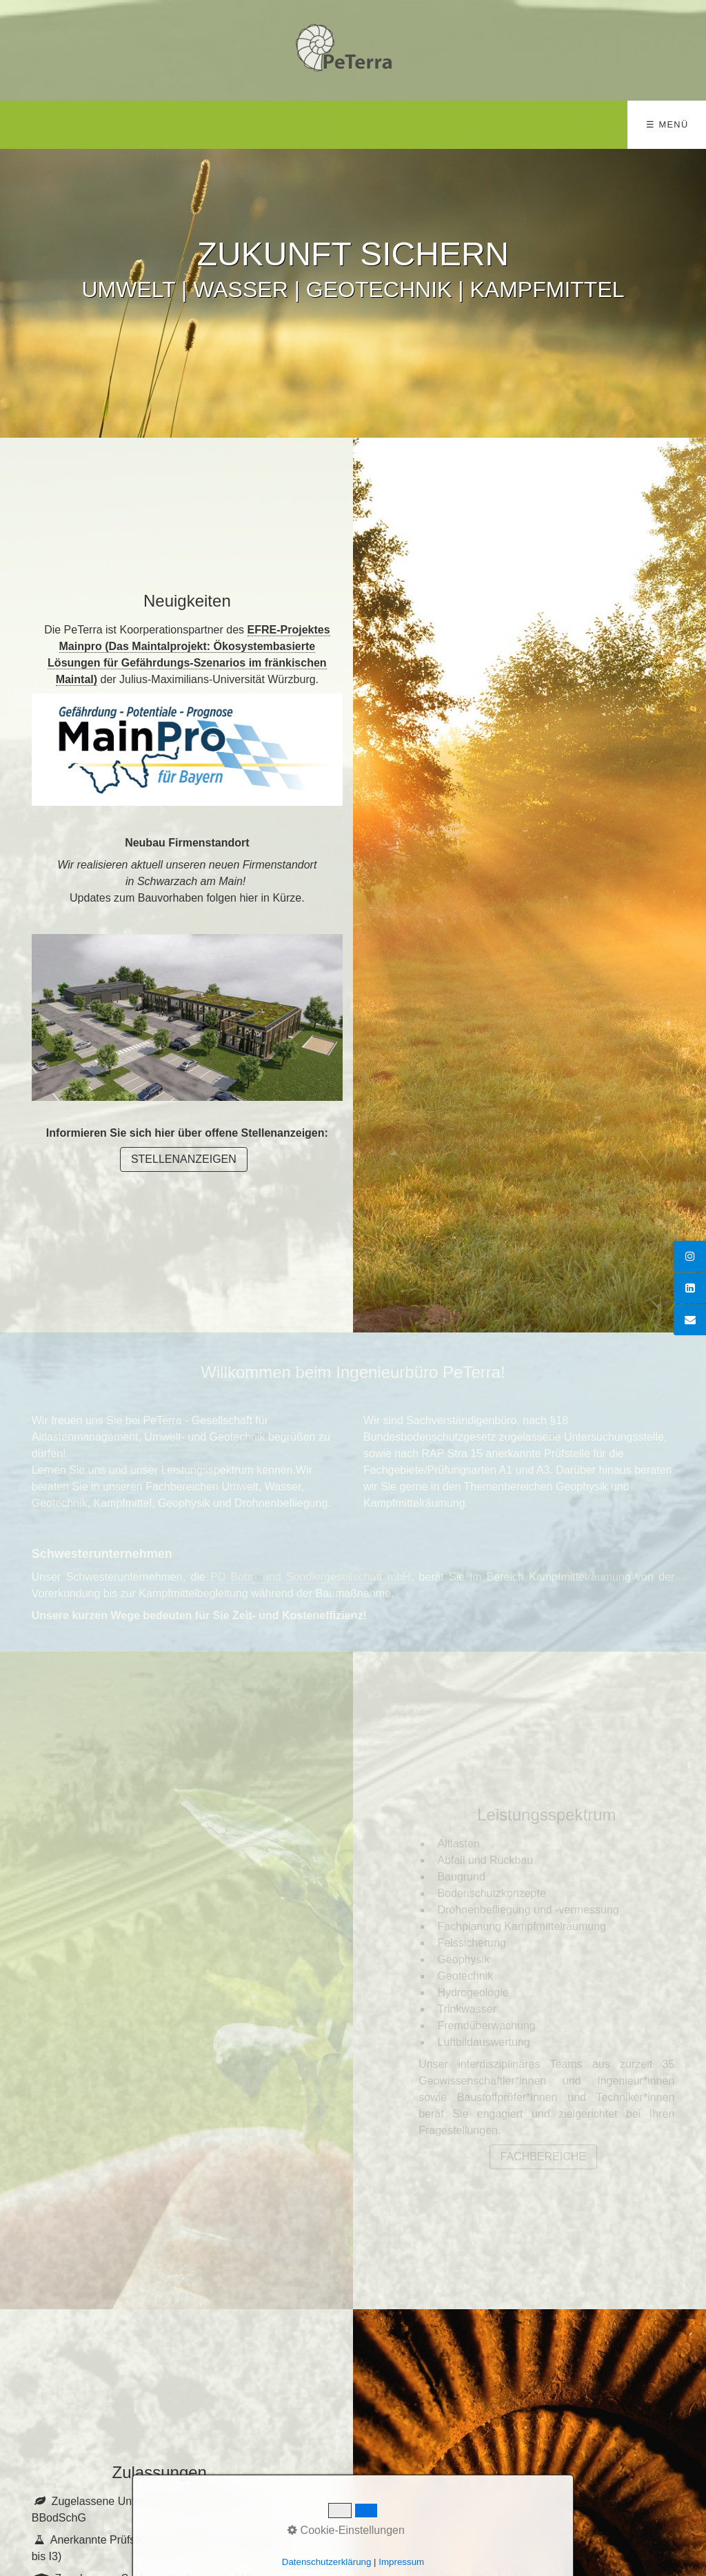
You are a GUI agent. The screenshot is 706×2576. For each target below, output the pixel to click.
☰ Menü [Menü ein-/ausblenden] (667, 124)
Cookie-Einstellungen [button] (346, 2530)
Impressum (401, 2562)
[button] (184, 1159)
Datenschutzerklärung (327, 2562)
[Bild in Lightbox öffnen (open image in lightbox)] (187, 1017)
